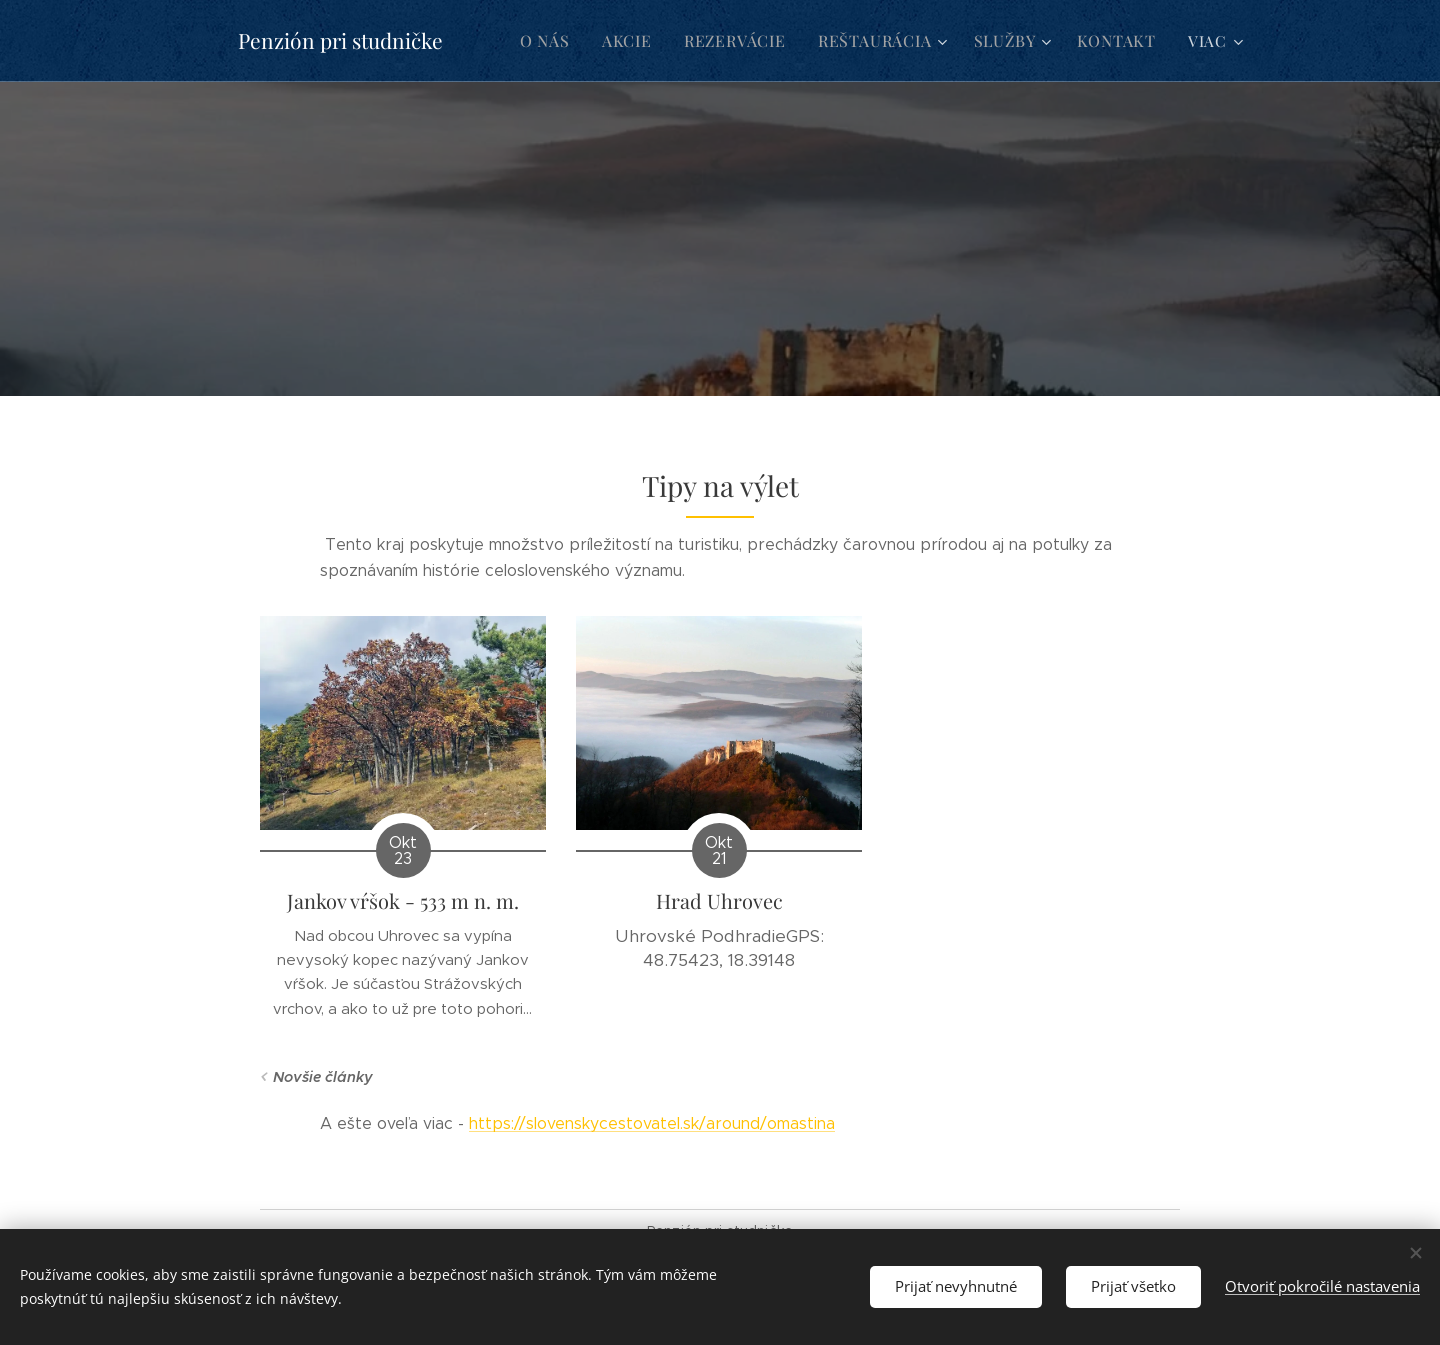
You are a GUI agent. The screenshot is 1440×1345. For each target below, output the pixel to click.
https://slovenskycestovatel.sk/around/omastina (652, 1123)
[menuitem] (565, 41)
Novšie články (323, 1077)
